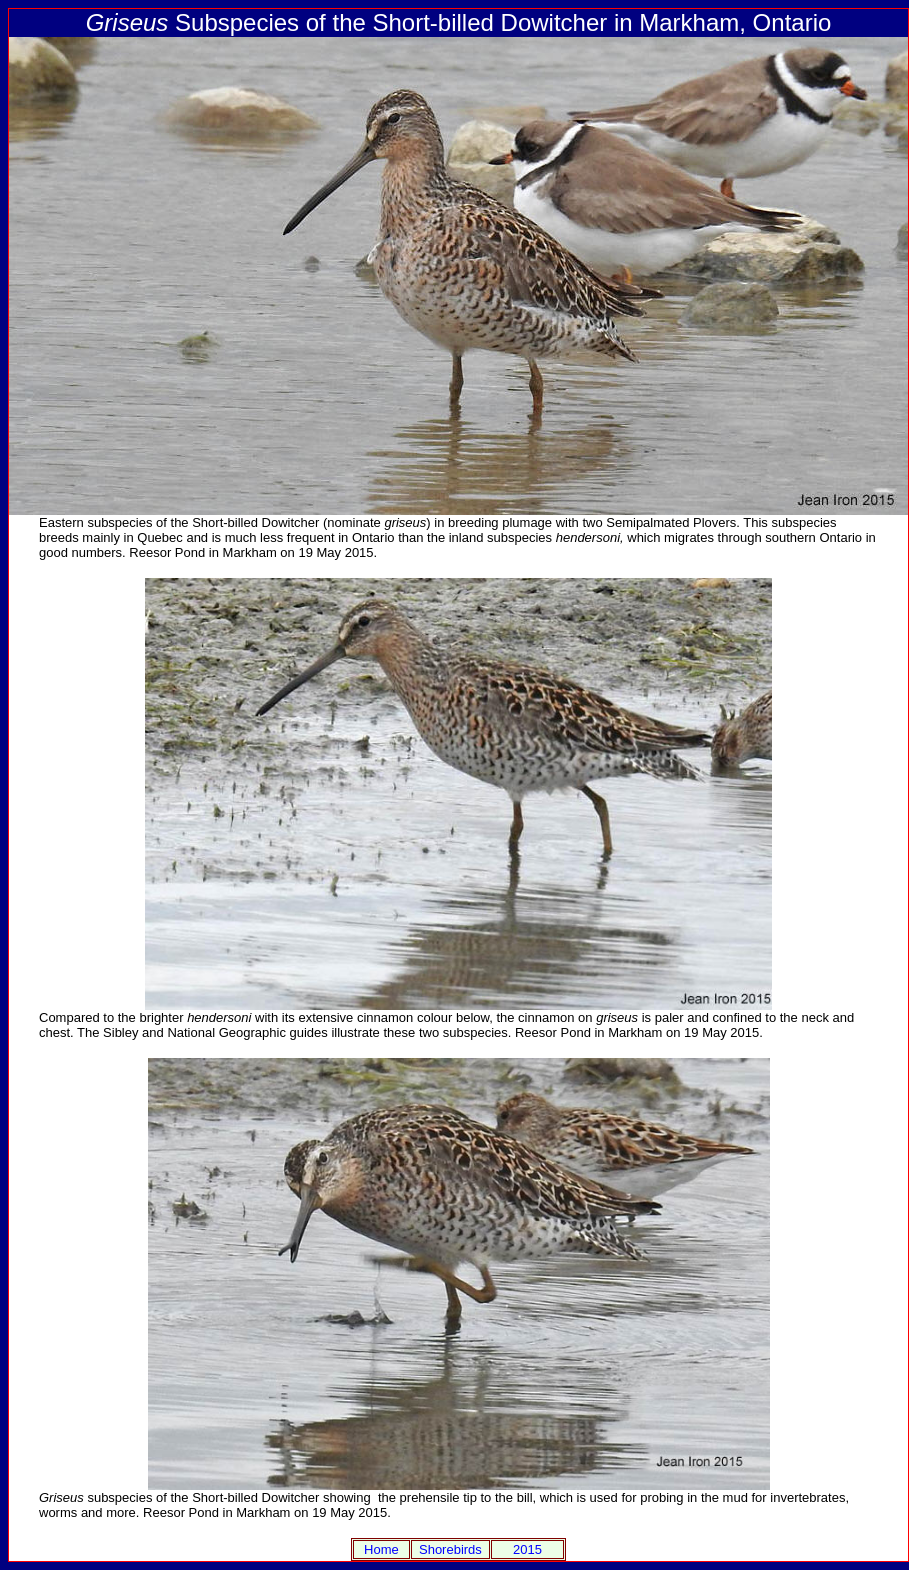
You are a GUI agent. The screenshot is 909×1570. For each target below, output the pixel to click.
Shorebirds (450, 1549)
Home (381, 1549)
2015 (527, 1549)
